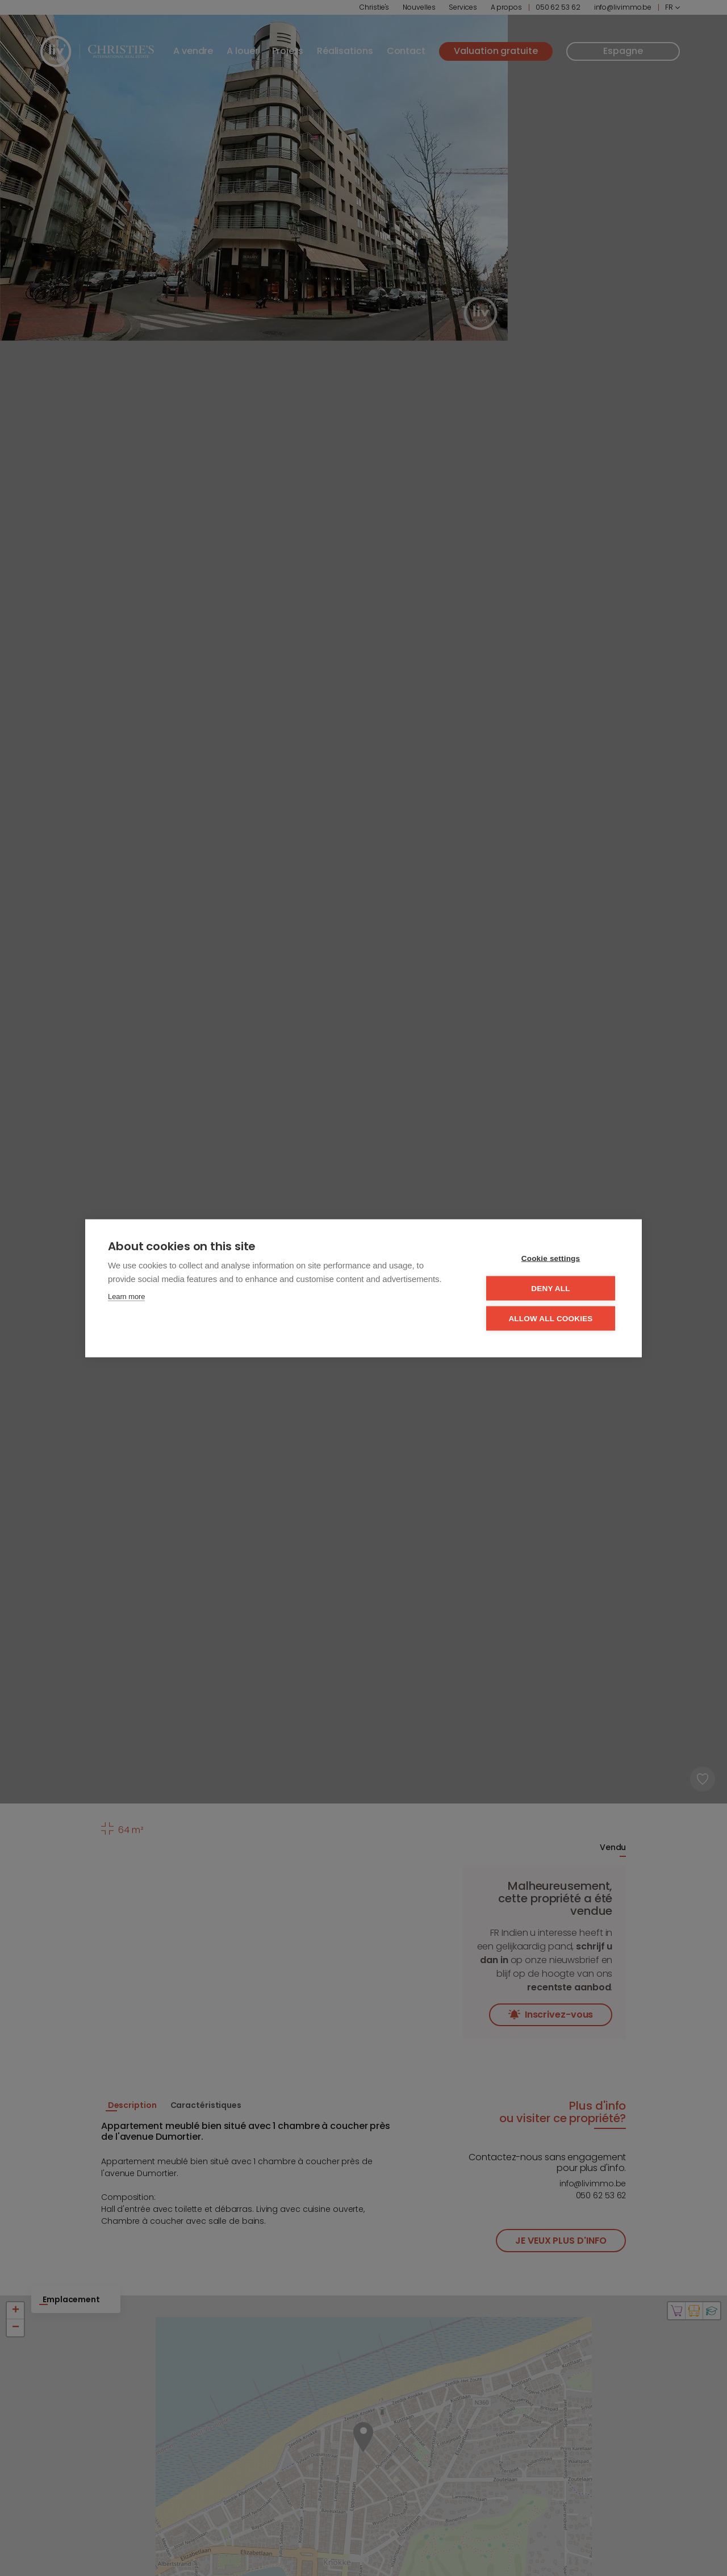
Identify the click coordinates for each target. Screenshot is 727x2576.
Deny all (550, 1288)
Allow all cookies (550, 1318)
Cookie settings (550, 1258)
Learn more (126, 1296)
